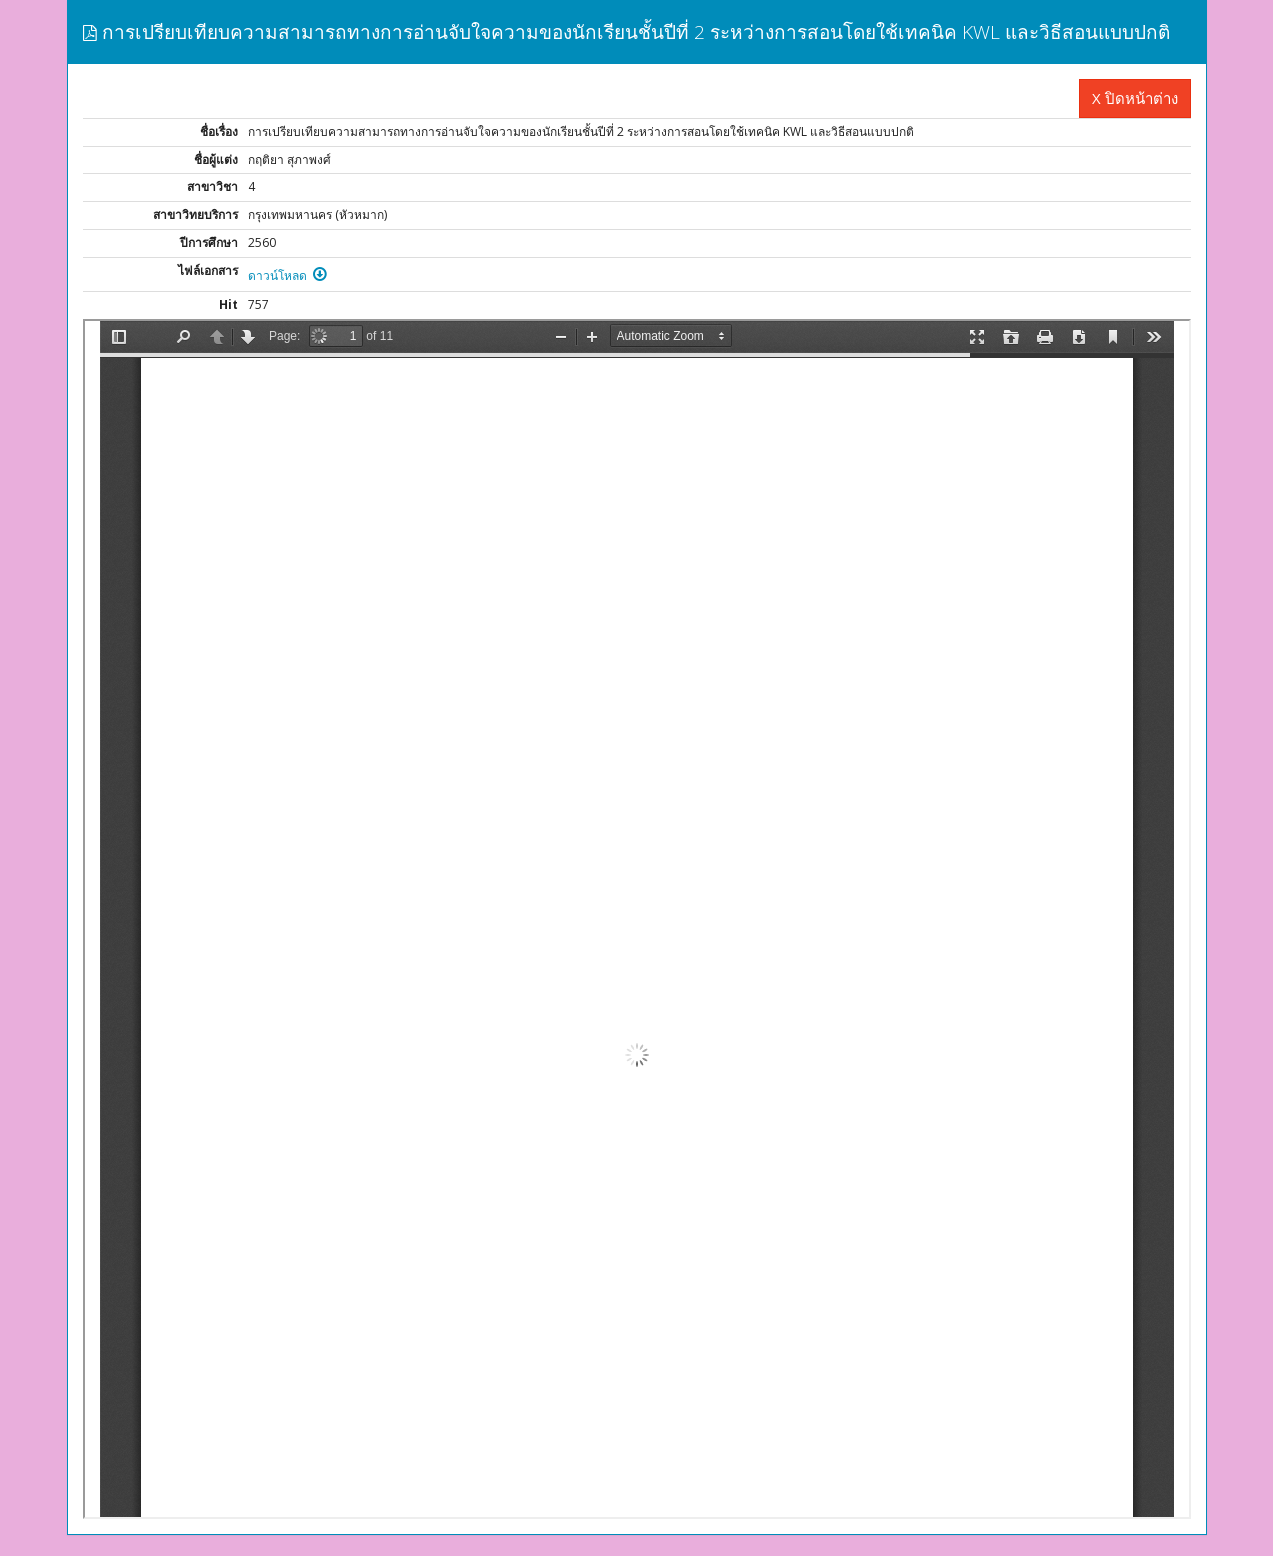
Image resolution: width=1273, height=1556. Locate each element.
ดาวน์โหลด (287, 275)
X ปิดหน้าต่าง (1135, 98)
